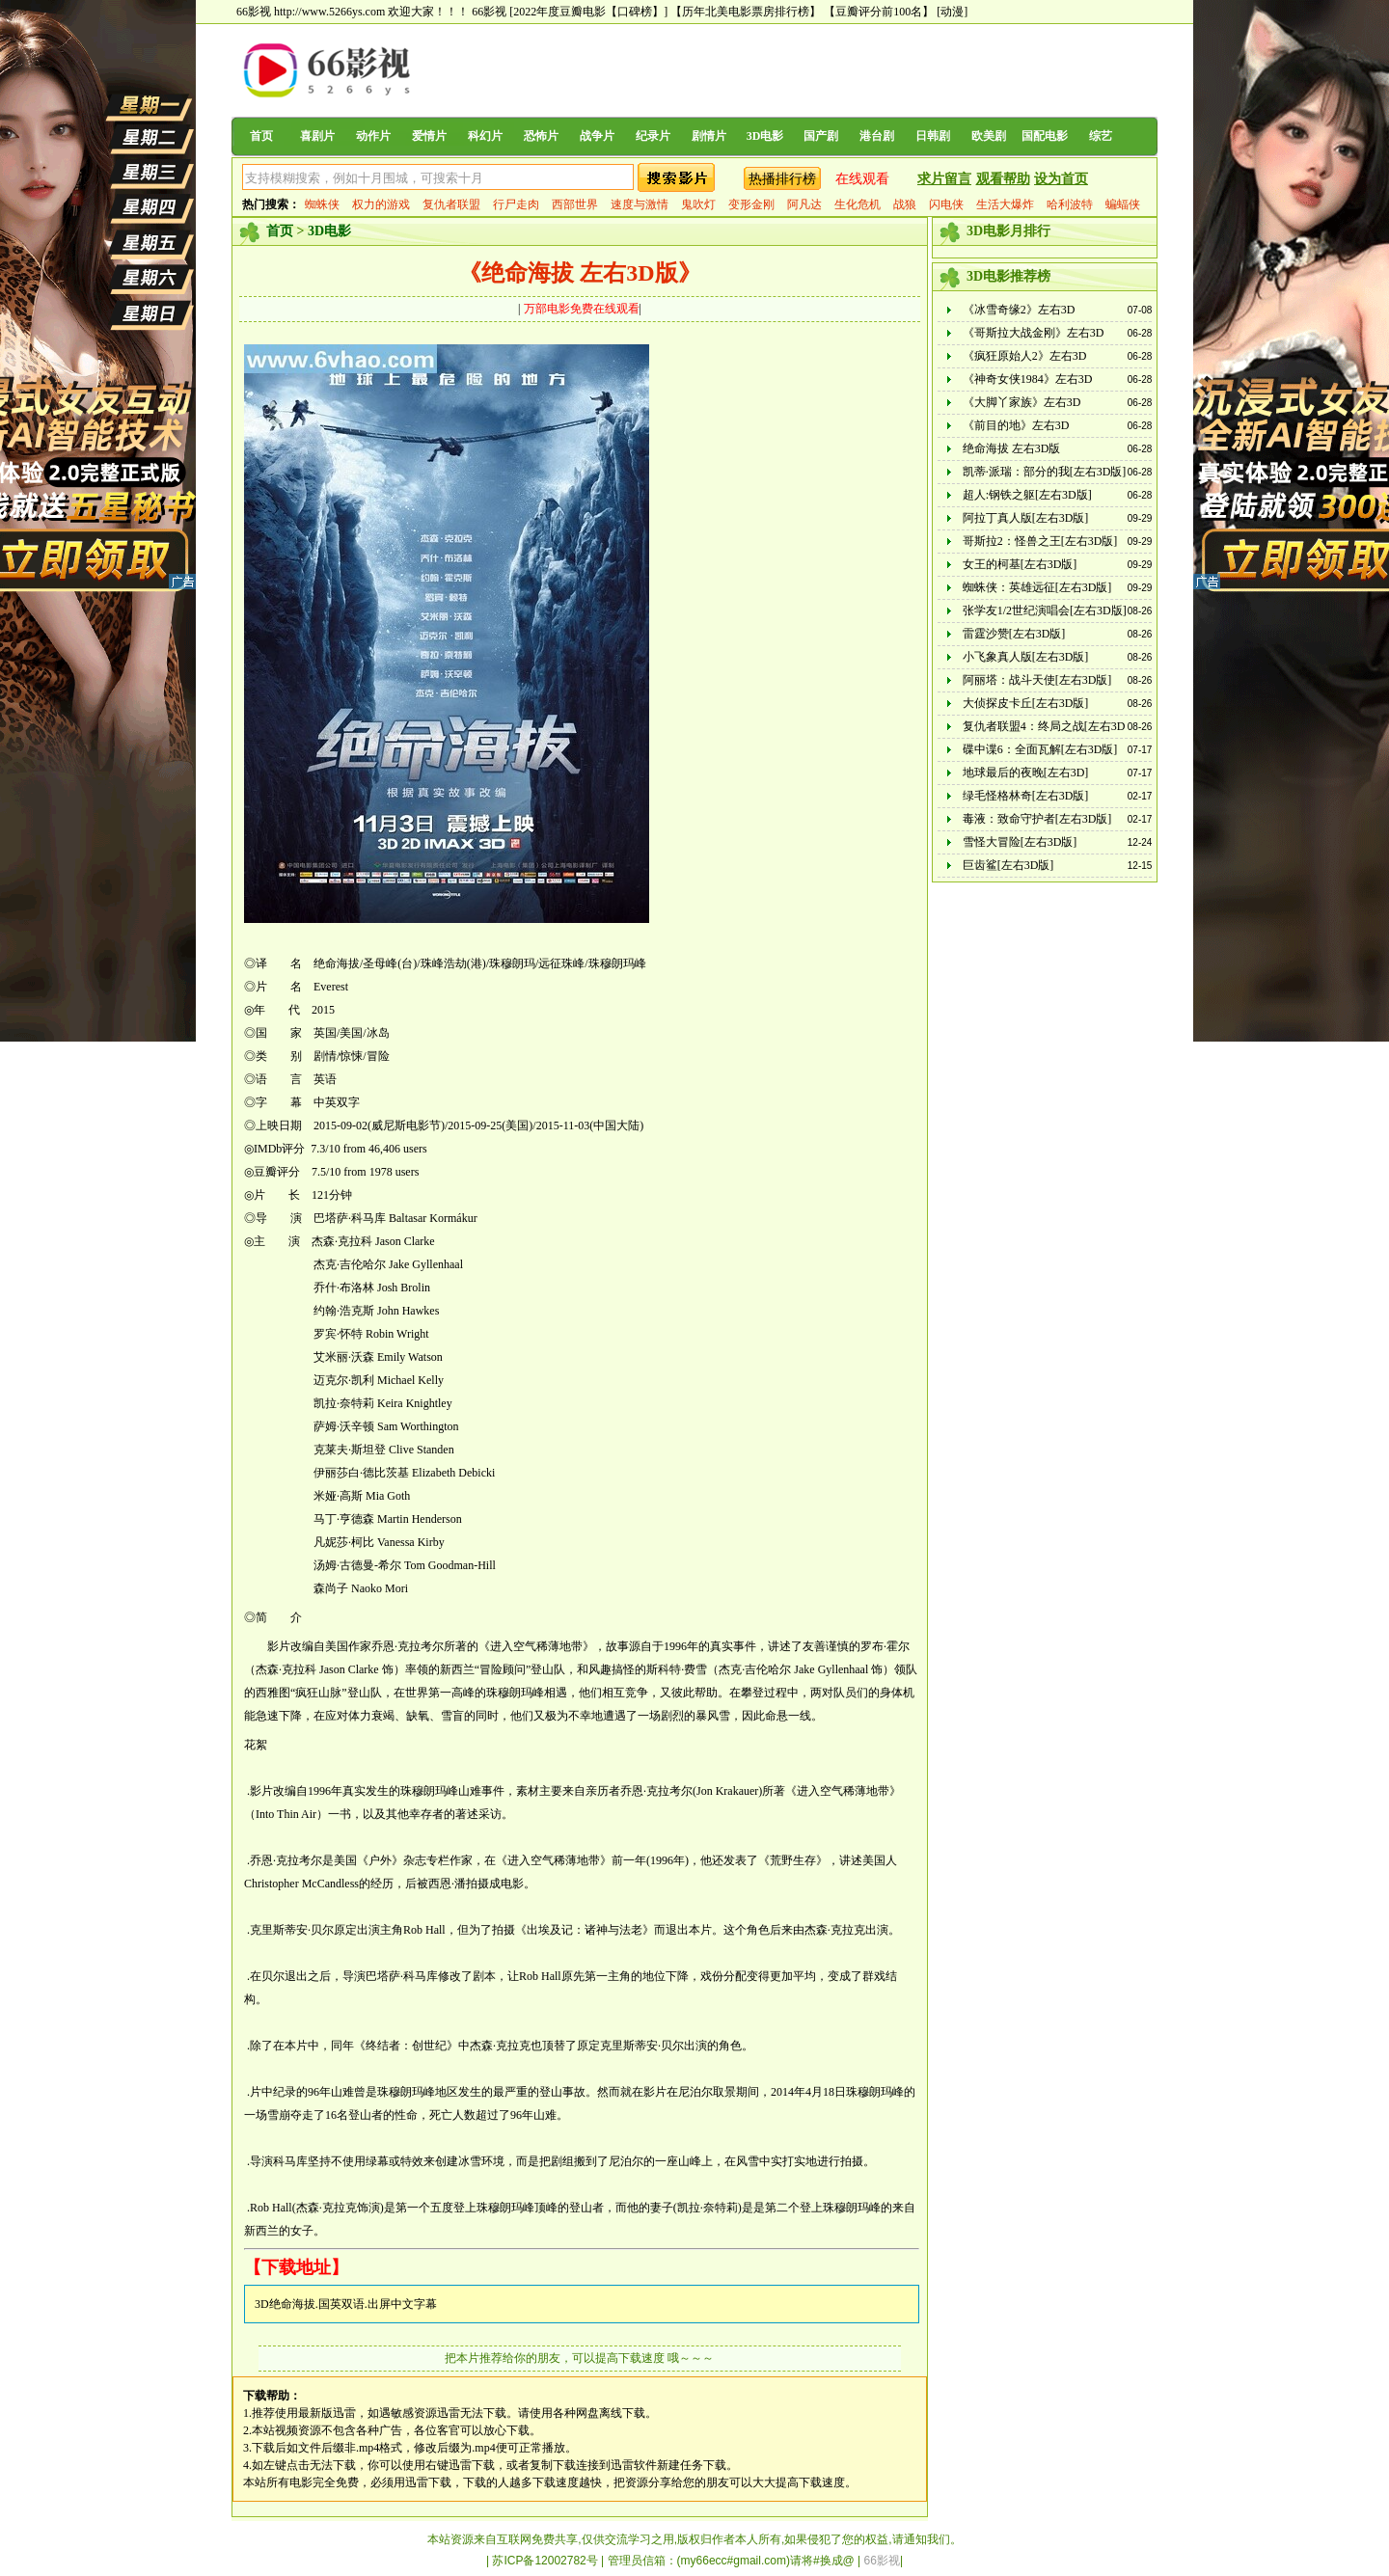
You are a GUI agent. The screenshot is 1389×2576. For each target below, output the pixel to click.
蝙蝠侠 (1122, 204)
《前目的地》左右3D (1016, 425)
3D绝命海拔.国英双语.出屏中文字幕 (346, 2304)
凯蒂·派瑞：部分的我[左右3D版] (1045, 471)
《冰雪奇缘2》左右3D (1019, 309)
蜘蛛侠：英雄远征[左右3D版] (1037, 587)
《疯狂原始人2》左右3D (1025, 356)
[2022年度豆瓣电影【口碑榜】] (588, 11)
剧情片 (709, 136)
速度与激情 (639, 204)
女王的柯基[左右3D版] (1020, 564)
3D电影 (765, 136)
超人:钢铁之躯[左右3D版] (1027, 495)
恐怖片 (541, 136)
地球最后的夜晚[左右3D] (1026, 772)
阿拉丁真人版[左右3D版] (1026, 518)
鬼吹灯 (698, 204)
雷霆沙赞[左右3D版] (1014, 633)
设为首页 (1061, 179)
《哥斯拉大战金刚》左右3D (1033, 332)
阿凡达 (804, 204)
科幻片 (485, 136)
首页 (261, 136)
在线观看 (862, 179)
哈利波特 (1070, 204)
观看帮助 (1003, 179)
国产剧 (820, 136)
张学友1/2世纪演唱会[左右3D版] (1045, 610)
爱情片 (429, 136)
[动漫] (952, 11)
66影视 (489, 11)
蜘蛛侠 (322, 204)
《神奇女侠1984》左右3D (1028, 379)
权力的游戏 (381, 204)
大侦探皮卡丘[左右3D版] (1026, 703)
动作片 (373, 136)
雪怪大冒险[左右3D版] (1020, 842)
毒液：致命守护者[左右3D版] (1037, 819)
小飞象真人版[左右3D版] (1026, 657)
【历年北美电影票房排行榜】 (745, 11)
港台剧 (876, 136)
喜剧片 (317, 136)
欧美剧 (988, 136)
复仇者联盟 (451, 204)
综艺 (1100, 136)
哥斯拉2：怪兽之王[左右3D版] (1040, 541)
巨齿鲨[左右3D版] (1008, 865)
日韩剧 (932, 136)
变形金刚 (751, 204)
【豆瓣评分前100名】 (879, 11)
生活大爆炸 (1005, 204)
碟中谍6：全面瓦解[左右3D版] (1040, 749)
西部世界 (575, 204)
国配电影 (1044, 136)
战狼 (904, 204)
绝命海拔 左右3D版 (1012, 448)
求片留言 (944, 179)
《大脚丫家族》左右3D (1022, 402)
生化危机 (857, 204)
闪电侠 (946, 204)
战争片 (597, 136)
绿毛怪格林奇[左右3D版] (1026, 795)
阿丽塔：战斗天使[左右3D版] (1037, 680)
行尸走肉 (516, 204)
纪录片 (653, 136)
